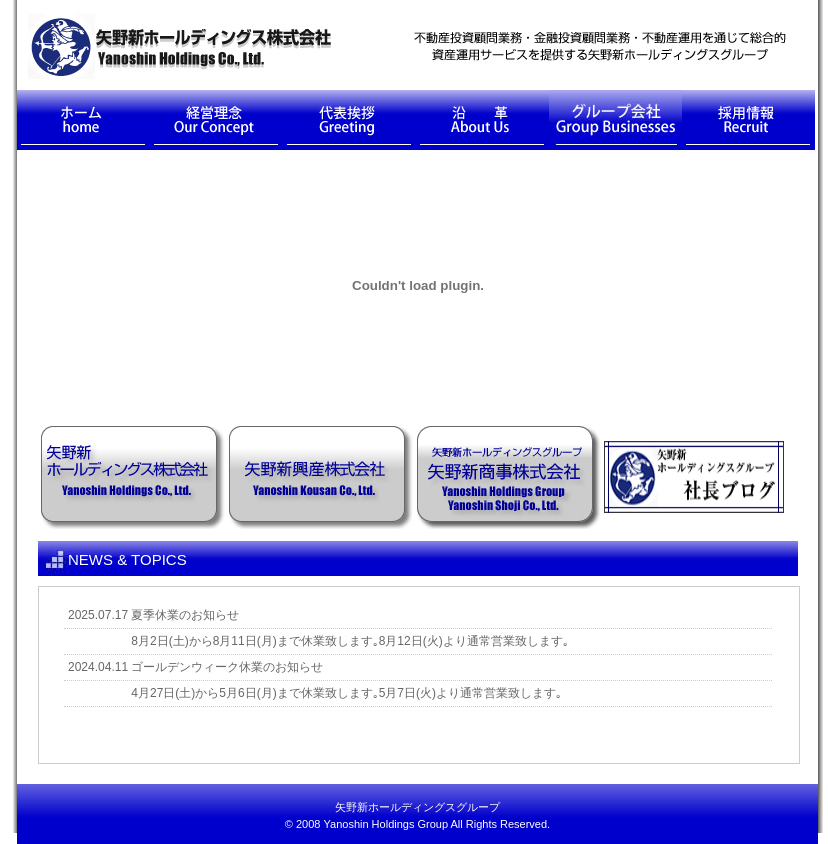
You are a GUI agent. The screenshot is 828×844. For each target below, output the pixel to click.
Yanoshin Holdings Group (386, 824)
